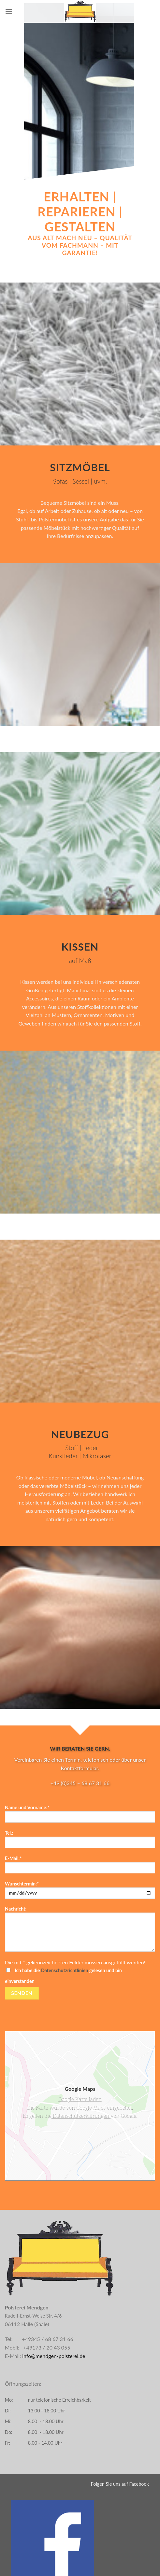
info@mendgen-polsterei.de (53, 2356)
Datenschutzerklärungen (81, 2115)
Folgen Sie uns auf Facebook (120, 2484)
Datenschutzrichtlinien (64, 1970)
